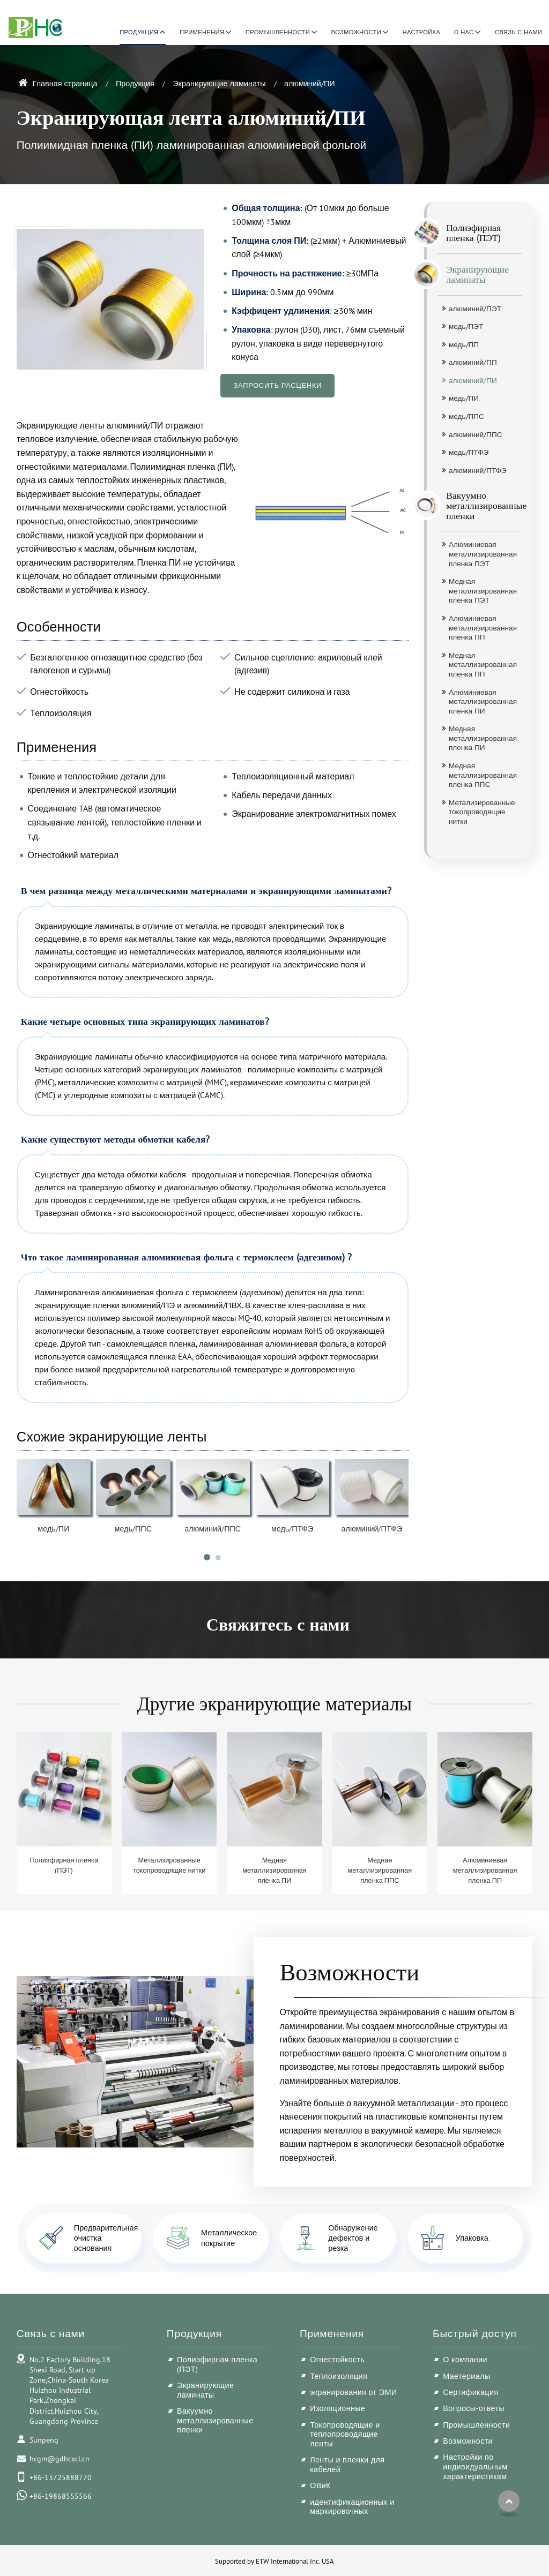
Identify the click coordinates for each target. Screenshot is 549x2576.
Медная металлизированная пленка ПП (483, 664)
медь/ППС (133, 1528)
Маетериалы (466, 2376)
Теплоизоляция (338, 2376)
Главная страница (58, 83)
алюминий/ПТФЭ (372, 1528)
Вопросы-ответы (474, 2408)
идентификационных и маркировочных (352, 2507)
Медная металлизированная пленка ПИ (483, 738)
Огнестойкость (337, 2359)
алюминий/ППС (212, 1528)
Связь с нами (518, 32)
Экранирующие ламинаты (219, 83)
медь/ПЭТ (466, 326)
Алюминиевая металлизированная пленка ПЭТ (483, 553)
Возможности (349, 1971)
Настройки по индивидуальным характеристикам (475, 2466)
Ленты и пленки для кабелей (347, 2464)
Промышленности (476, 2425)
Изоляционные (337, 2408)
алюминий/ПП (473, 362)
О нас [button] (464, 32)
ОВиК (320, 2485)
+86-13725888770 (60, 2477)
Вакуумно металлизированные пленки (479, 505)
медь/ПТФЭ (292, 1528)
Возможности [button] (356, 32)
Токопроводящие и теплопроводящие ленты (345, 2434)
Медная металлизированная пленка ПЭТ (483, 590)
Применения (332, 2333)
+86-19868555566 (60, 2496)
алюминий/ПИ (473, 380)
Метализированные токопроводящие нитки (482, 812)
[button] (207, 1557)
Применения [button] (202, 32)
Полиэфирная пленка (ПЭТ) (469, 232)
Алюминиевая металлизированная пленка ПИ (483, 701)
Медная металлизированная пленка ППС (483, 775)
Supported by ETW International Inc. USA (274, 2561)
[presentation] (29, 1520)
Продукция (135, 83)
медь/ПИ (53, 1528)
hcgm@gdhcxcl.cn (59, 2458)
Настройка (422, 32)
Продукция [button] (139, 32)
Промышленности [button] (278, 32)
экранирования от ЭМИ (353, 2392)
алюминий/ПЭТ (475, 308)
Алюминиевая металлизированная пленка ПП (483, 627)
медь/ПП (464, 344)
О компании (465, 2359)
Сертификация (470, 2392)
